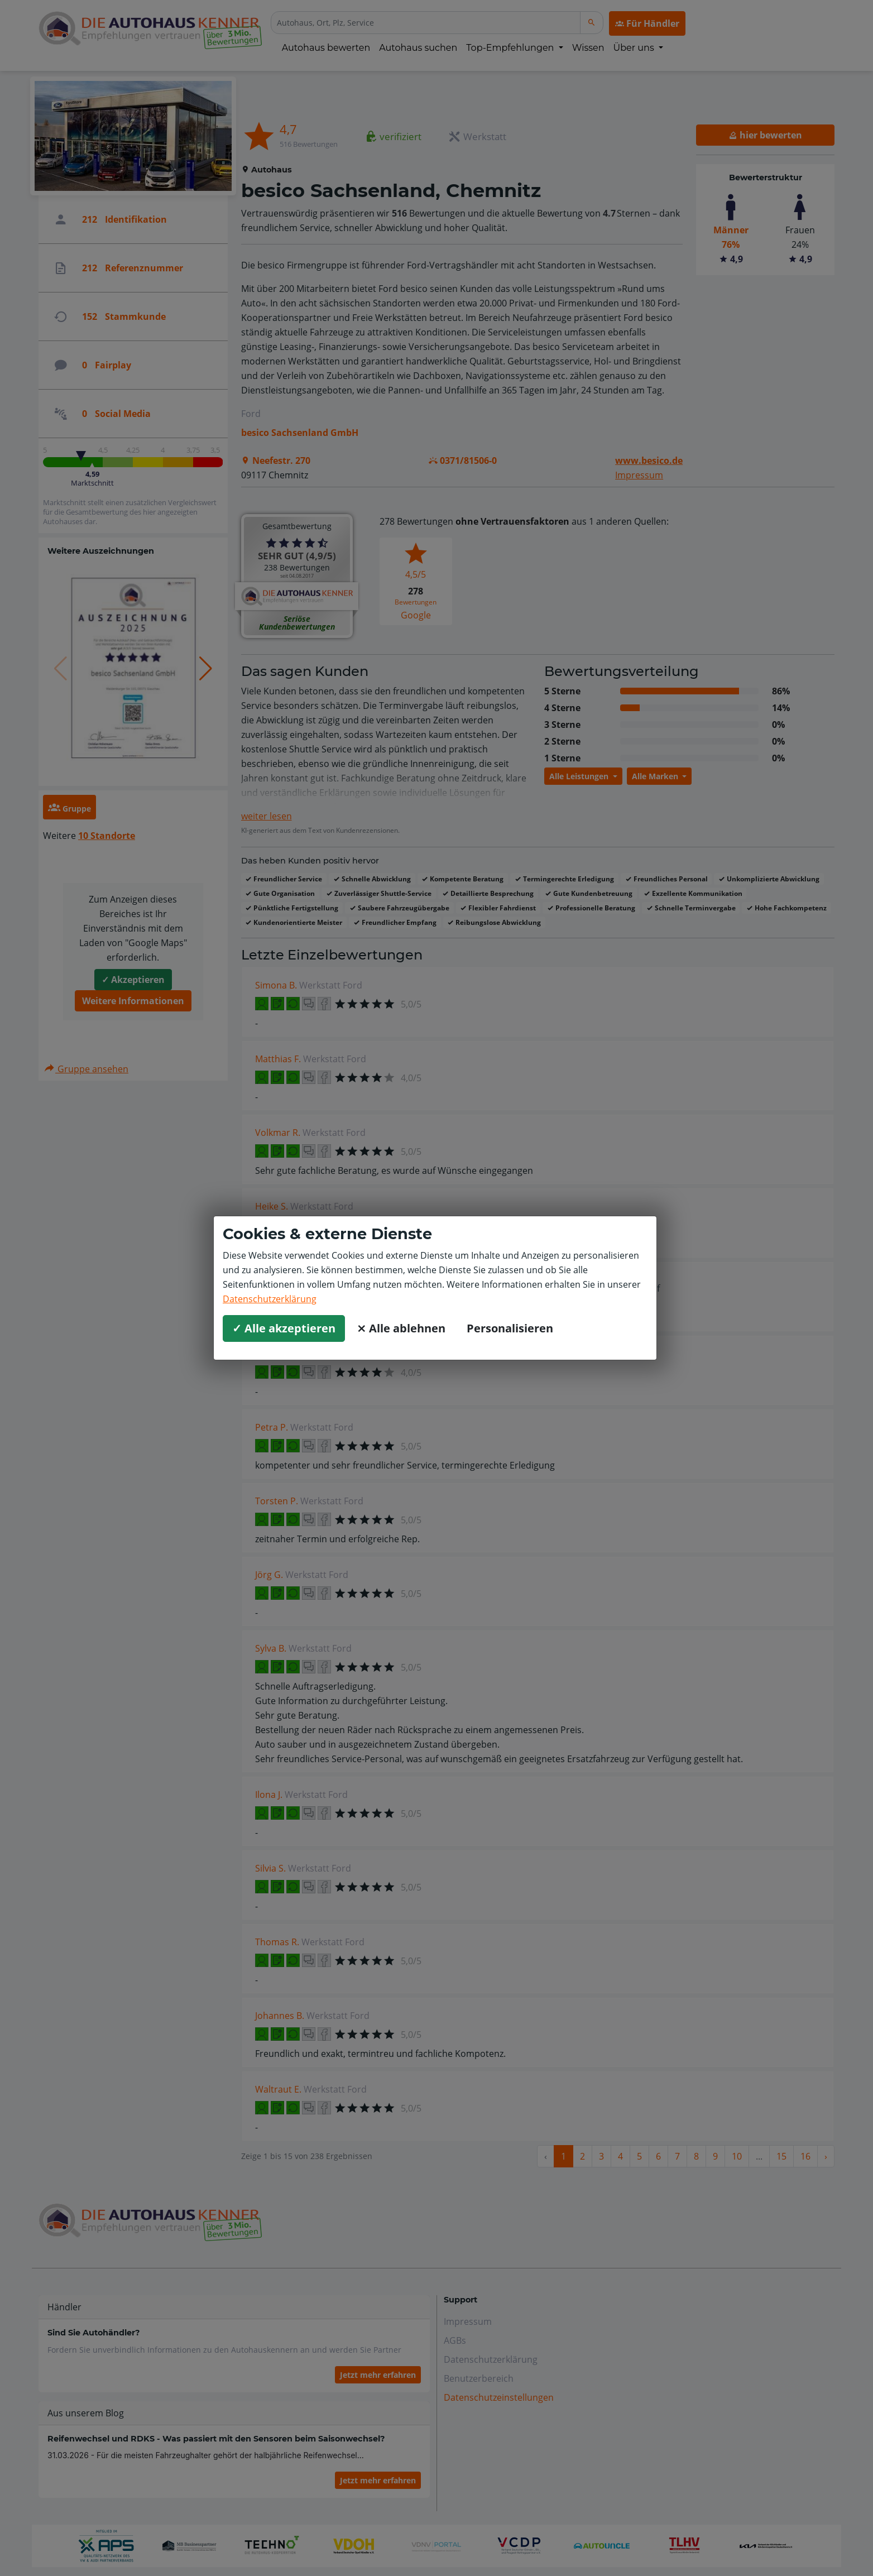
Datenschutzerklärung (269, 1299)
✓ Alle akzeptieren (283, 1328)
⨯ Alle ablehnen (401, 1328)
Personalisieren (510, 1328)
